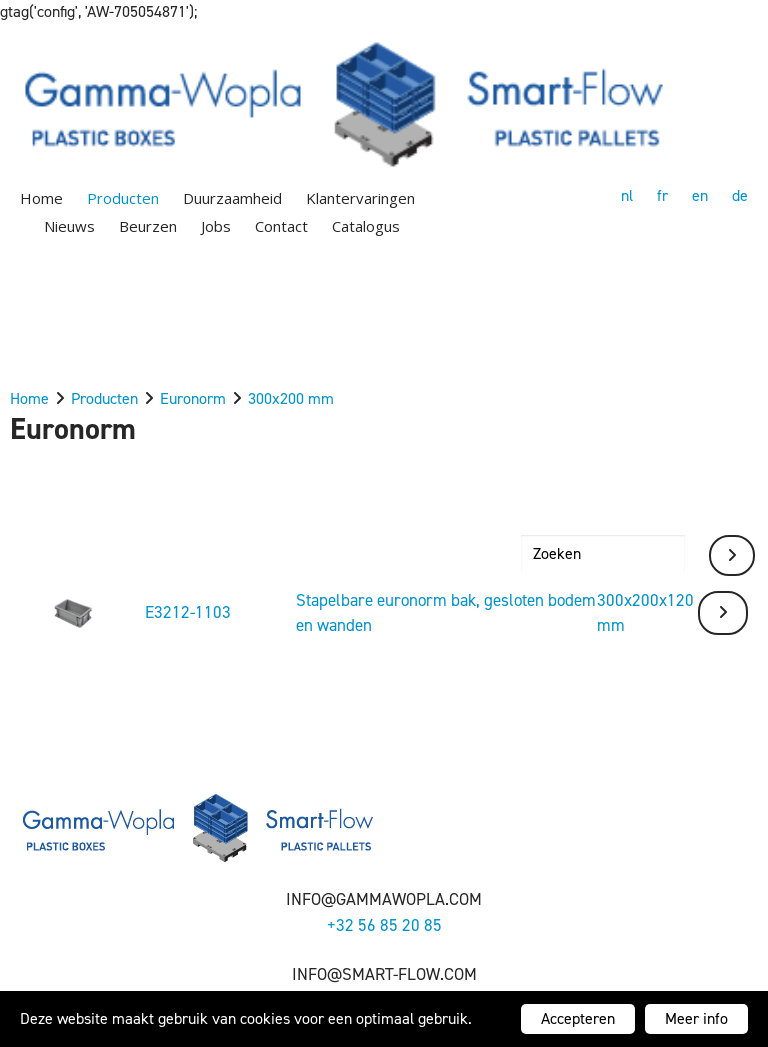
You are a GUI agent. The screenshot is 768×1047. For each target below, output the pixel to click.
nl (627, 195)
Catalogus (366, 226)
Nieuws (69, 226)
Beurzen (148, 226)
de (740, 195)
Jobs (216, 226)
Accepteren (578, 1018)
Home (41, 198)
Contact (281, 226)
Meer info (696, 1018)
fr (662, 195)
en (700, 195)
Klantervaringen (360, 198)
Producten (123, 198)
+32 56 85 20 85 (384, 925)
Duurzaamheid (232, 198)
